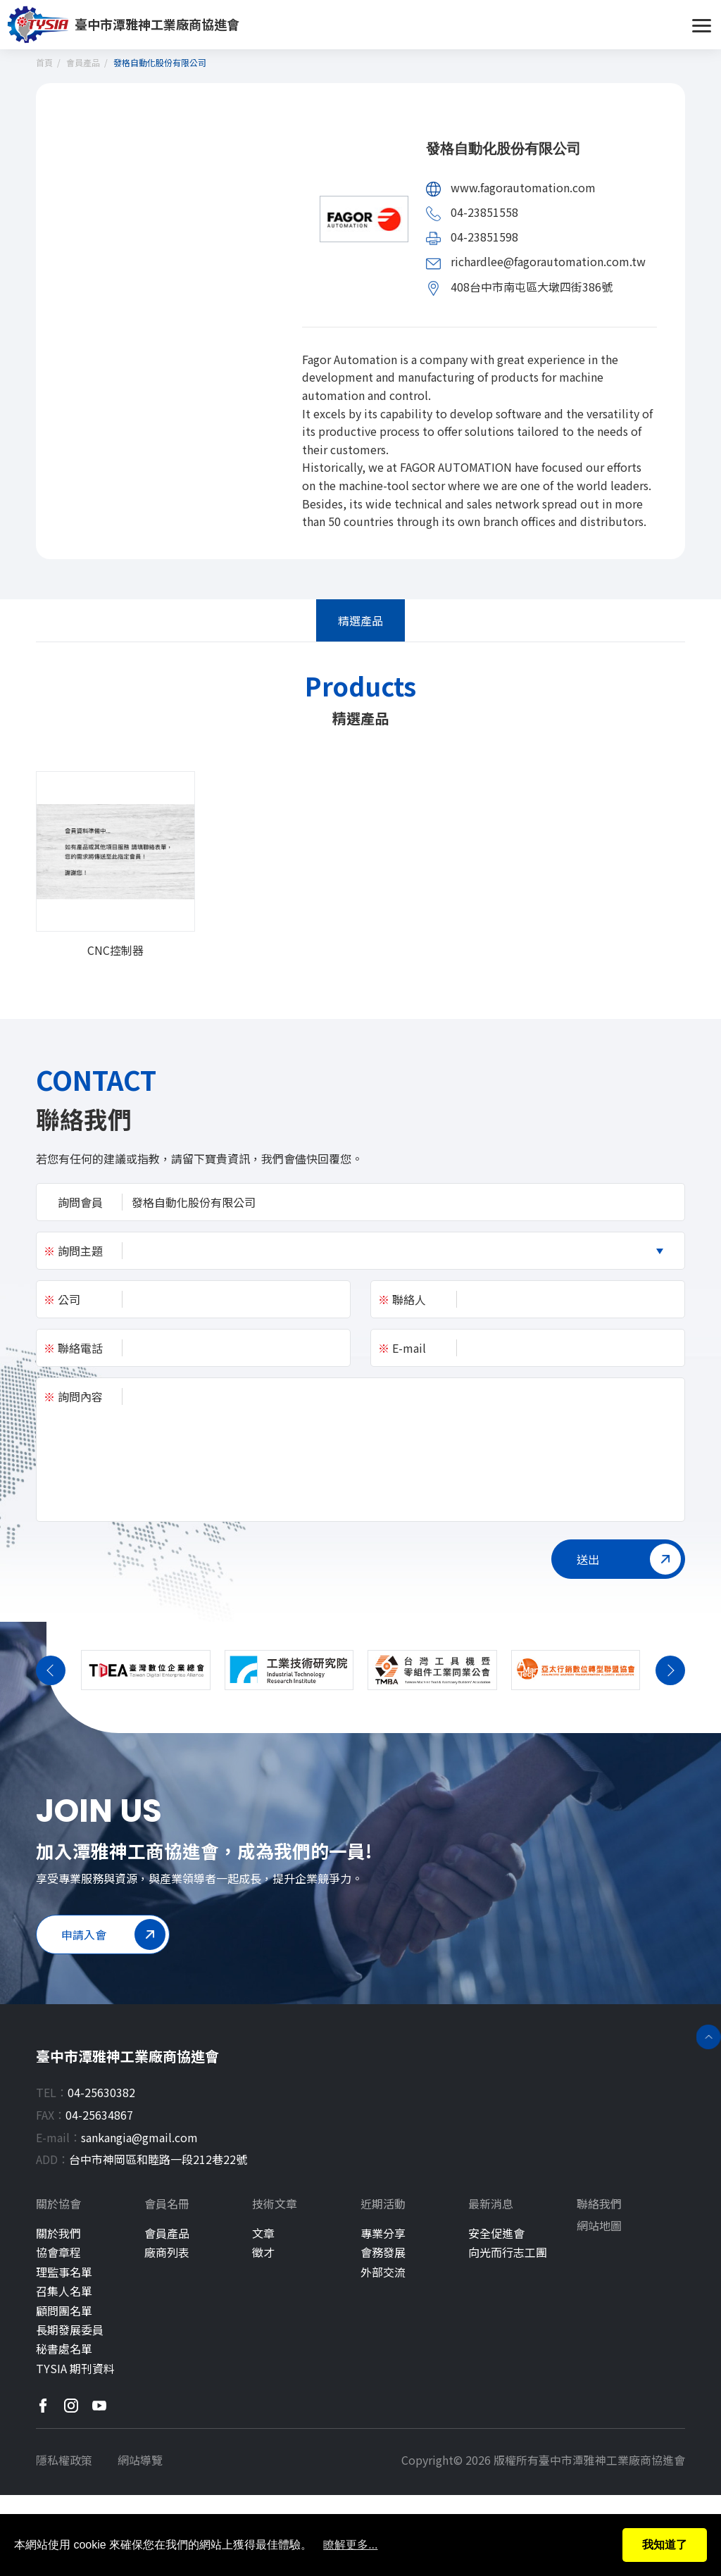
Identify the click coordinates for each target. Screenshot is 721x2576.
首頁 (44, 62)
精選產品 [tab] (360, 620)
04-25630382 (101, 2092)
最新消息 (490, 2204)
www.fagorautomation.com (523, 187)
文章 (263, 2233)
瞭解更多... (350, 2545)
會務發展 (383, 2252)
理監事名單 (64, 2272)
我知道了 (664, 2545)
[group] (115, 864)
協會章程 (58, 2252)
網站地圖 (599, 2226)
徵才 (263, 2252)
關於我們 (58, 2233)
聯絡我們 (599, 2204)
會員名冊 (166, 2204)
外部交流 (383, 2272)
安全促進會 (496, 2233)
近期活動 (383, 2204)
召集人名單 (64, 2291)
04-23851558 (484, 212)
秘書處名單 (64, 2349)
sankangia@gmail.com (139, 2137)
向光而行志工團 (507, 2252)
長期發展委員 (70, 2330)
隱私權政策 (64, 2459)
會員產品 (83, 62)
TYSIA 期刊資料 (75, 2369)
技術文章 (274, 2204)
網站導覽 (140, 2459)
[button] (50, 1641)
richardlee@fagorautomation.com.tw (548, 261)
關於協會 (58, 2204)
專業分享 (383, 2233)
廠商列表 (166, 2252)
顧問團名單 (64, 2311)
